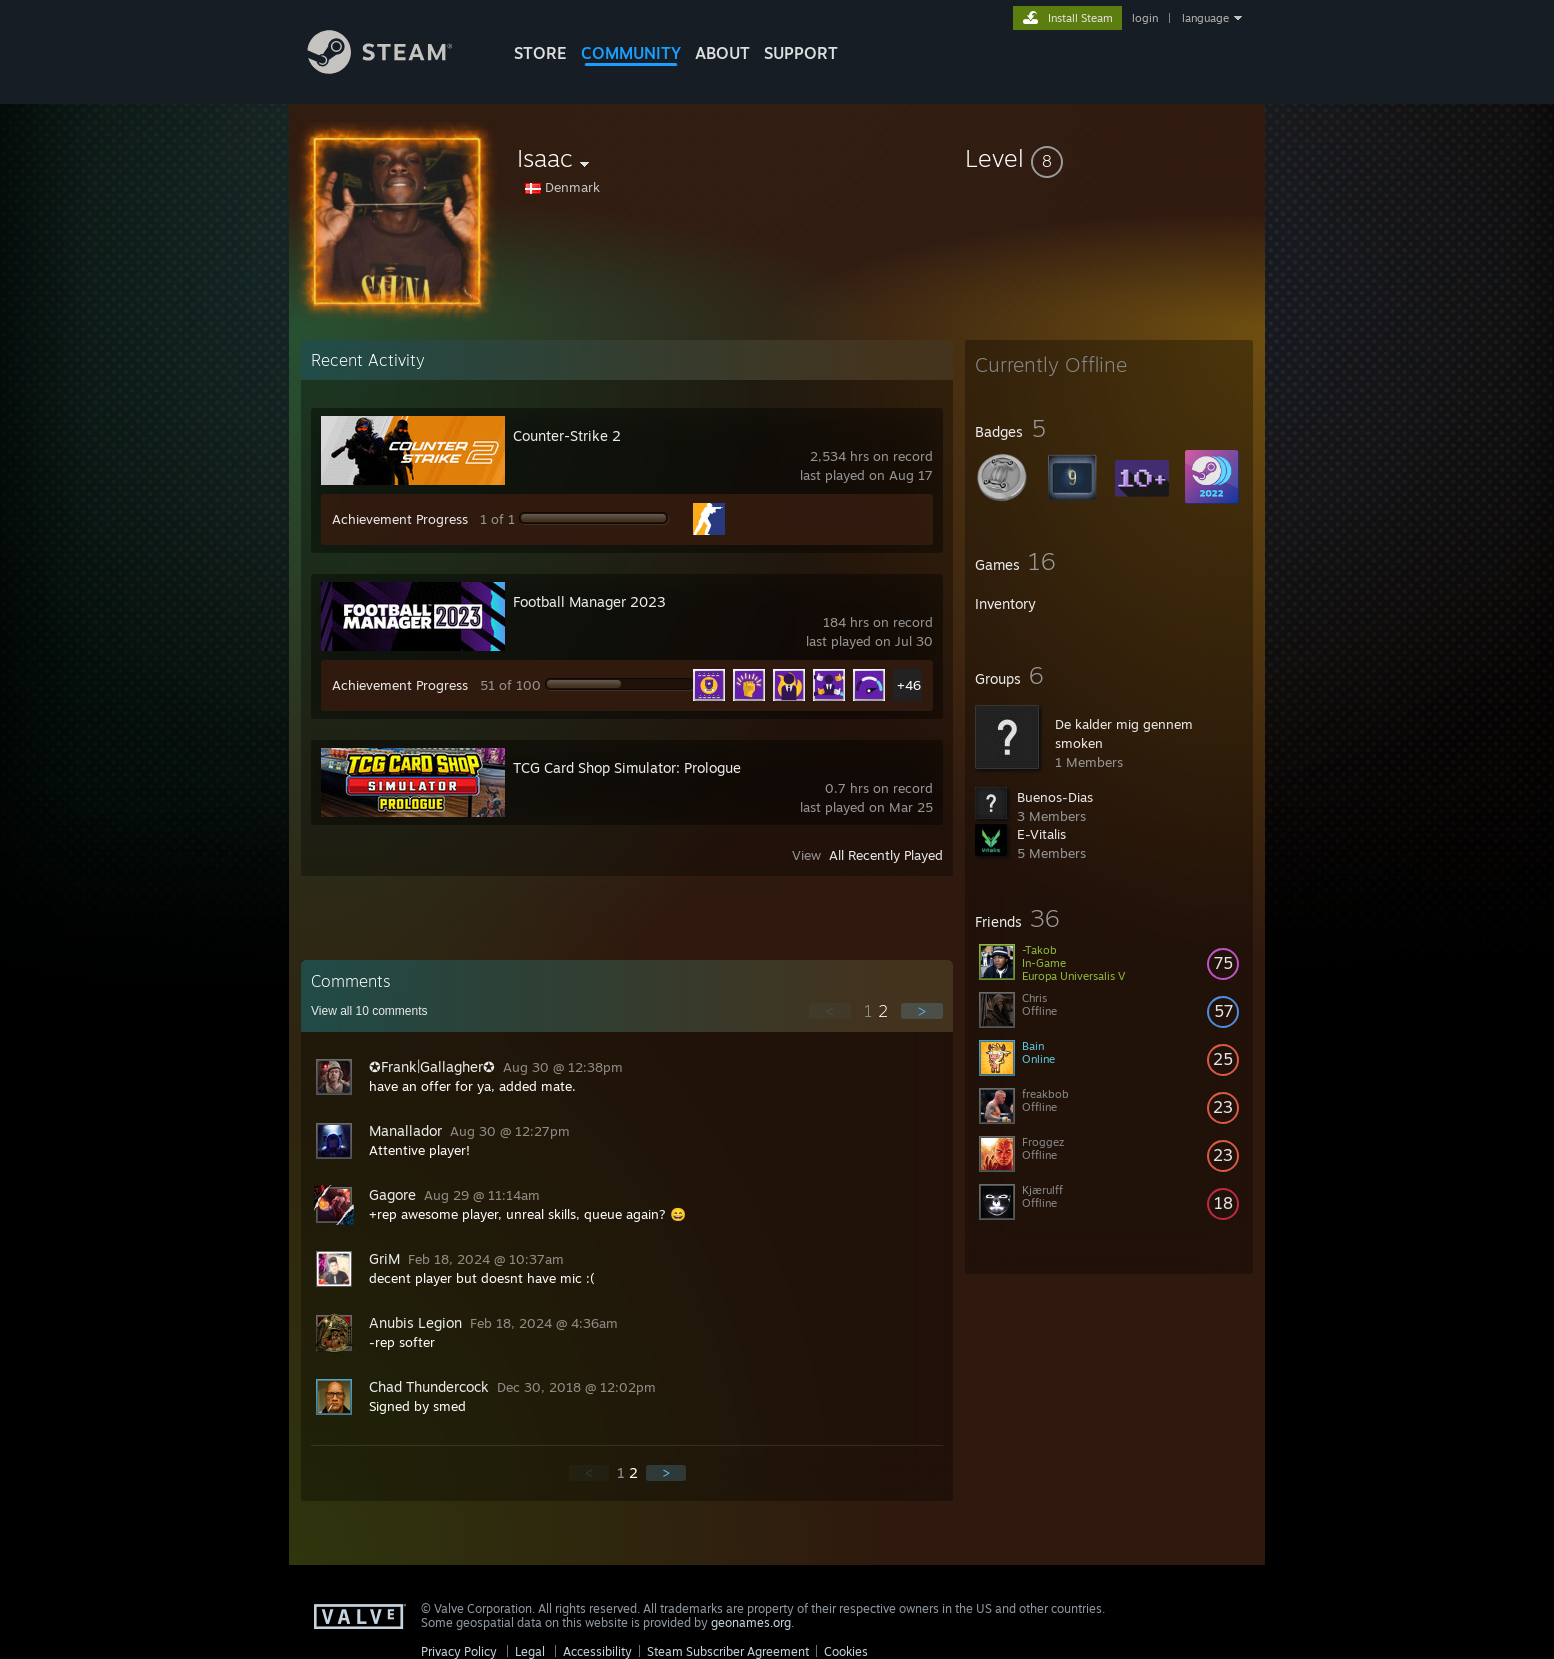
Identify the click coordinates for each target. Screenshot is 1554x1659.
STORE (540, 53)
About (722, 53)
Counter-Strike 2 (567, 435)
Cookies (846, 1651)
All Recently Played (886, 855)
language (1205, 18)
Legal (530, 1651)
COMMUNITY (631, 53)
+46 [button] (909, 685)
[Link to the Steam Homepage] (395, 68)
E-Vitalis (1041, 834)
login (1145, 18)
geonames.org (751, 1622)
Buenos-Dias (1055, 797)
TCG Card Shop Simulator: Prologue (627, 767)
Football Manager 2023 (589, 601)
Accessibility (597, 1651)
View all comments (369, 1011)
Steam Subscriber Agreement (728, 1651)
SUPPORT (801, 53)
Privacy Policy (459, 1651)
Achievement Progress (400, 519)
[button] (1109, 158)
